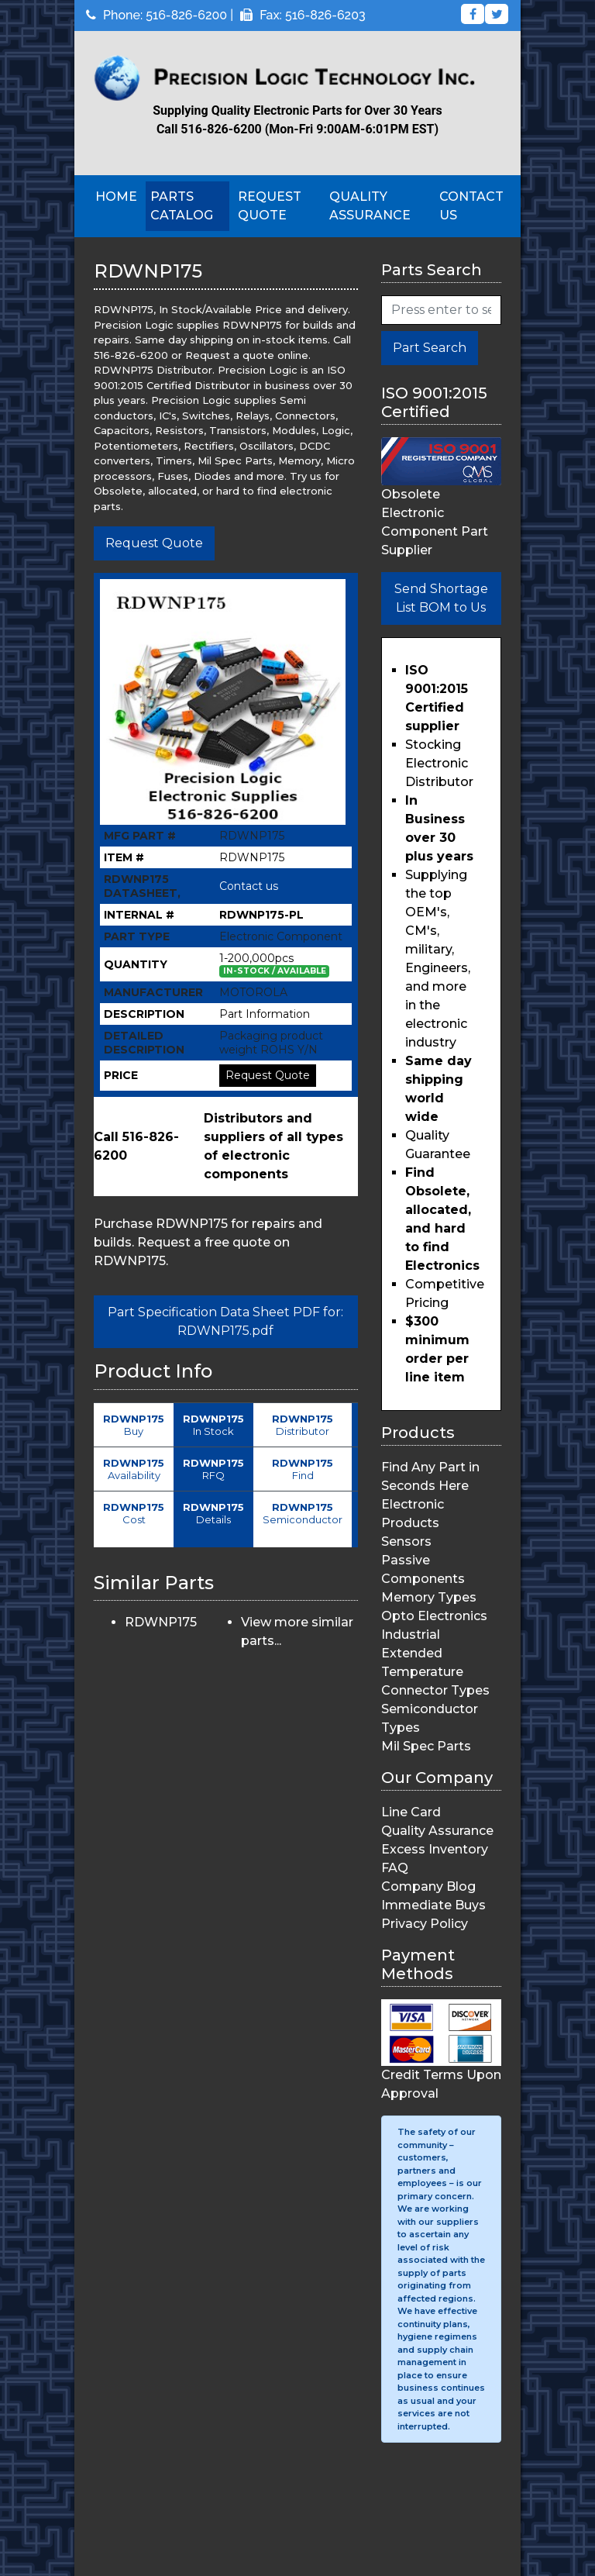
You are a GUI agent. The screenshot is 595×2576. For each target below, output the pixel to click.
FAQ (394, 1867)
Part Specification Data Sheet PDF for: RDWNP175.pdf (225, 1321)
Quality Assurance (370, 205)
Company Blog (428, 1886)
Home (116, 196)
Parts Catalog (181, 205)
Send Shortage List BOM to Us (441, 598)
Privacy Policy (424, 1923)
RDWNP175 (161, 1622)
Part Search (429, 347)
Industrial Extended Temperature (422, 1653)
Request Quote (269, 205)
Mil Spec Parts (426, 1746)
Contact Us (471, 205)
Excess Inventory (434, 1849)
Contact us (248, 886)
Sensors (406, 1541)
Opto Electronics (434, 1616)
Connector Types (435, 1690)
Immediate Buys (433, 1905)
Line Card (411, 1812)
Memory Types (428, 1597)
